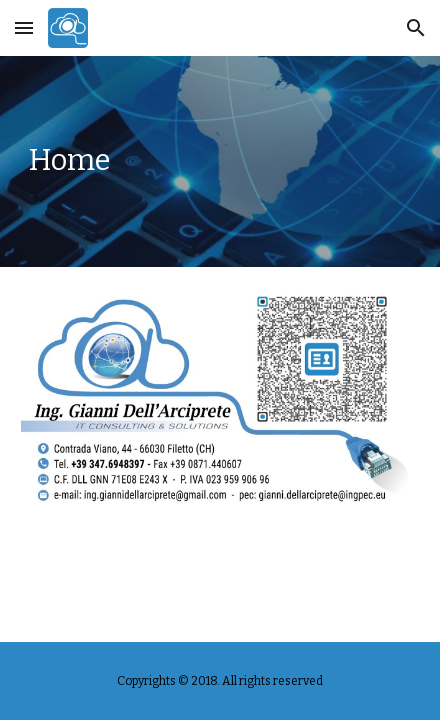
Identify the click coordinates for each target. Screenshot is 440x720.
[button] (24, 27)
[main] (220, 161)
